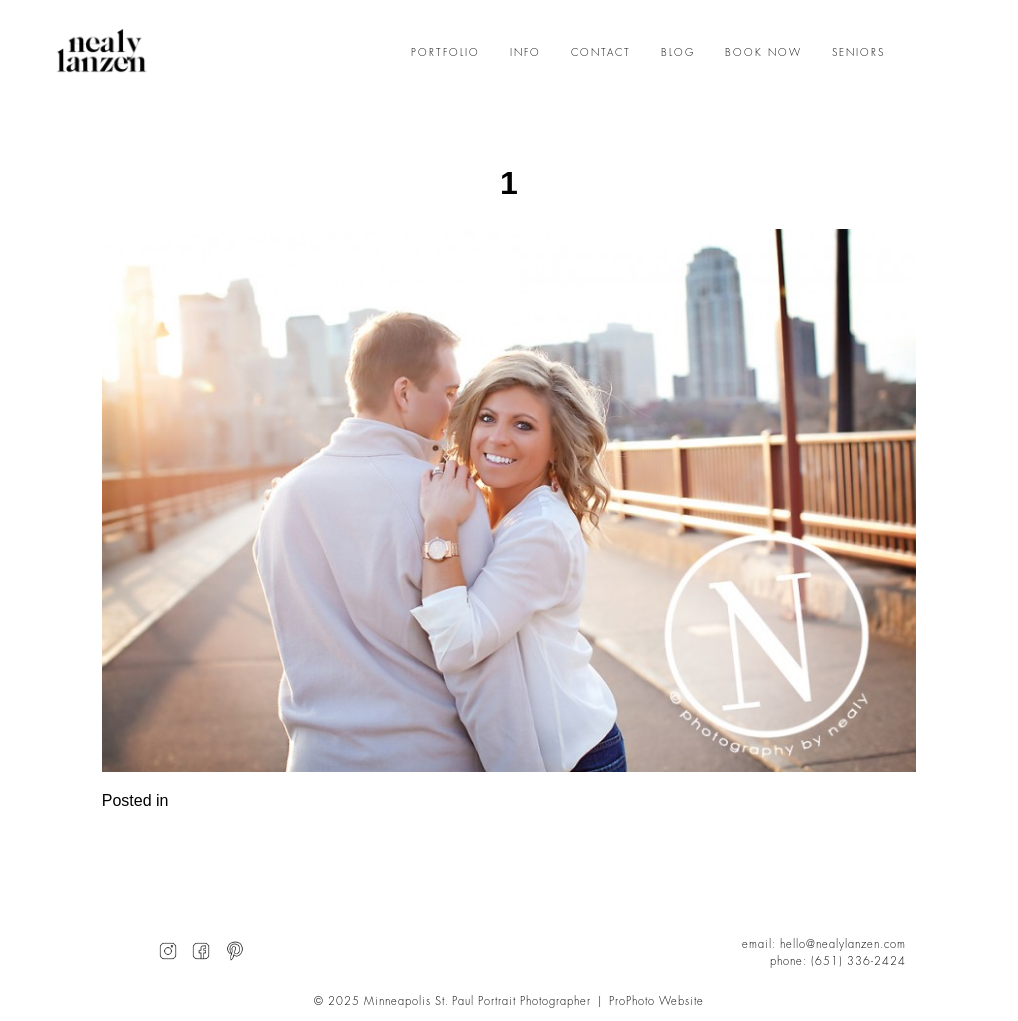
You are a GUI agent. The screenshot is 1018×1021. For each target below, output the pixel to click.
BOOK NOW (763, 53)
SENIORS (858, 53)
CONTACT (601, 53)
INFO (525, 53)
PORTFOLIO (445, 53)
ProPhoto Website (656, 1001)
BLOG (678, 53)
